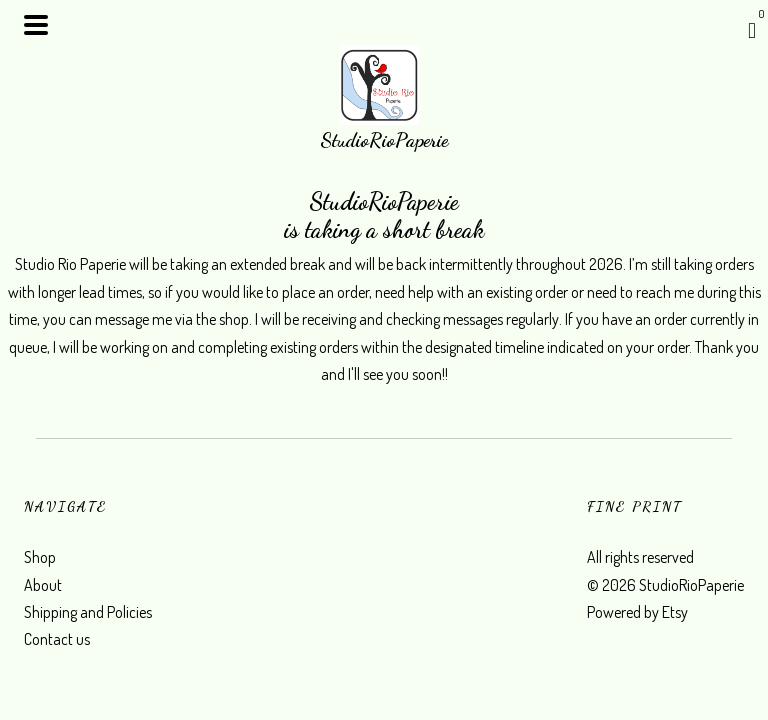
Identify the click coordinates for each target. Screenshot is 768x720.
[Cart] (752, 29)
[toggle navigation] (36, 25)
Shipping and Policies (88, 612)
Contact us (57, 639)
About (43, 585)
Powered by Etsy (637, 612)
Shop (40, 557)
